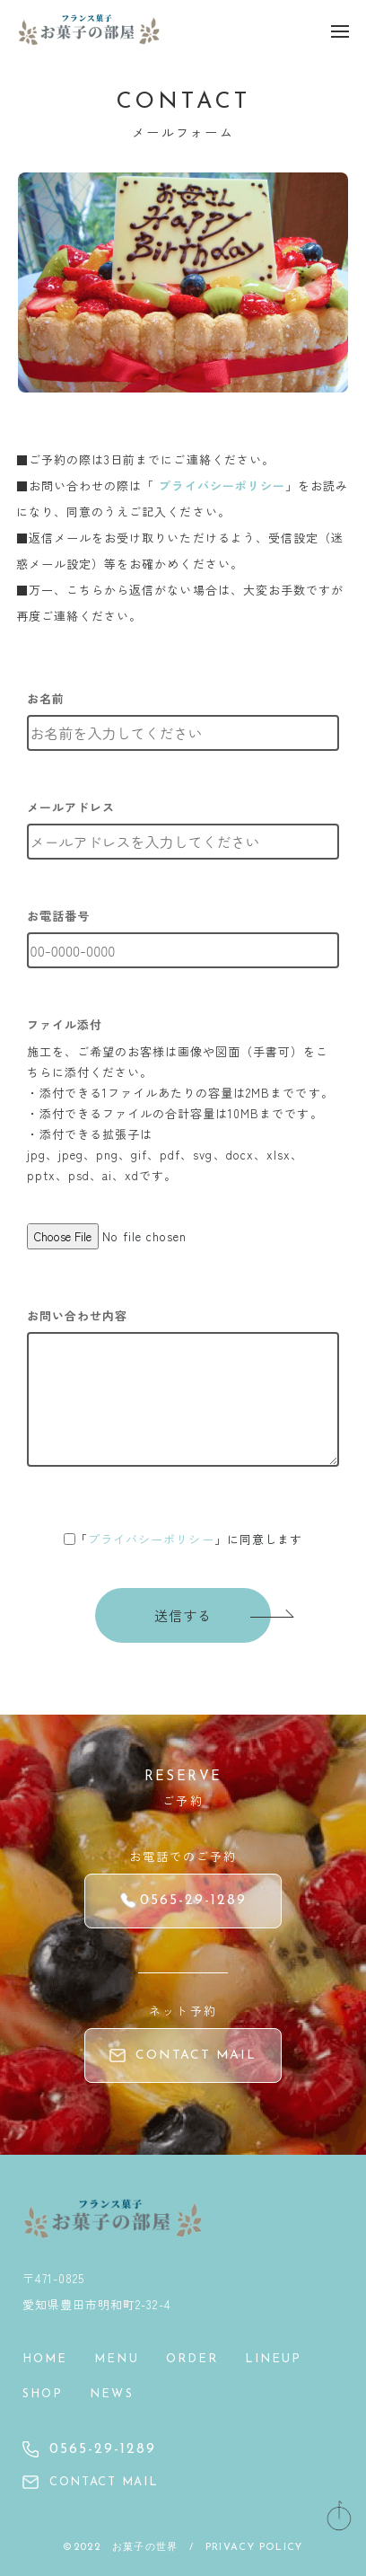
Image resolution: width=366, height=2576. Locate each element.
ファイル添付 (64, 1024)
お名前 (46, 698)
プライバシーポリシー (221, 485)
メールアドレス (71, 807)
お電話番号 (58, 915)
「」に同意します (188, 1539)
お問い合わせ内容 (77, 1315)
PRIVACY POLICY (254, 2548)
